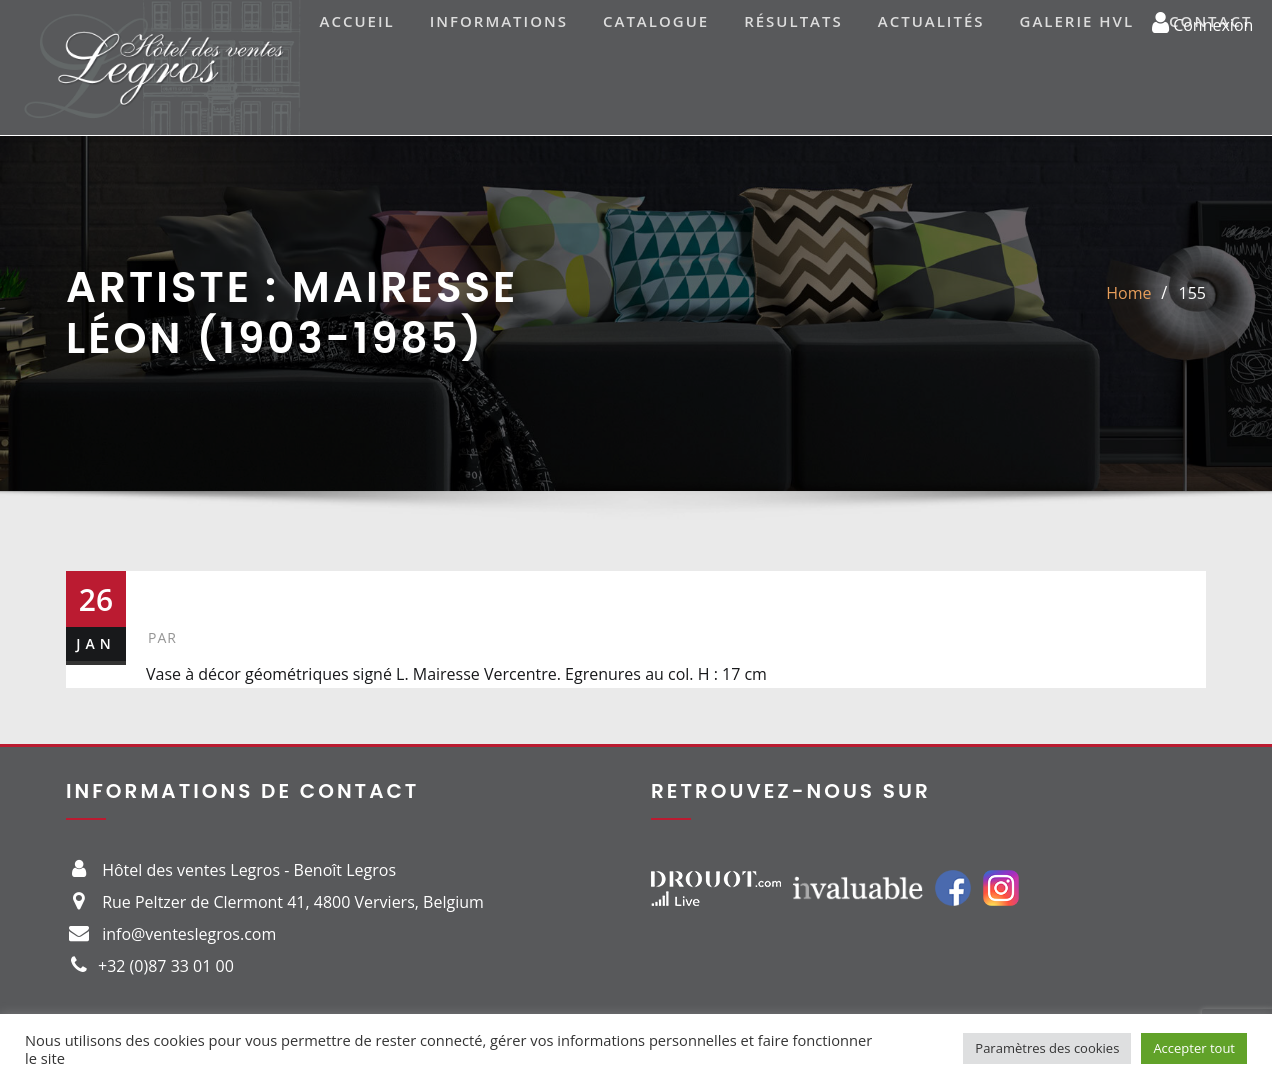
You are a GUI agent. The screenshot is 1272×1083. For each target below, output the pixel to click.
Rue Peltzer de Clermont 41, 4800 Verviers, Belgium (293, 902)
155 (1192, 293)
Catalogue (656, 21)
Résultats (793, 21)
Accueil (357, 21)
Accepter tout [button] (1194, 1048)
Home (1128, 293)
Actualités (931, 21)
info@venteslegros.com (189, 934)
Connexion (1202, 22)
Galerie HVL (1077, 21)
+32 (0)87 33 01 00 (166, 966)
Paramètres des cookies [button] (1047, 1048)
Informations (499, 21)
